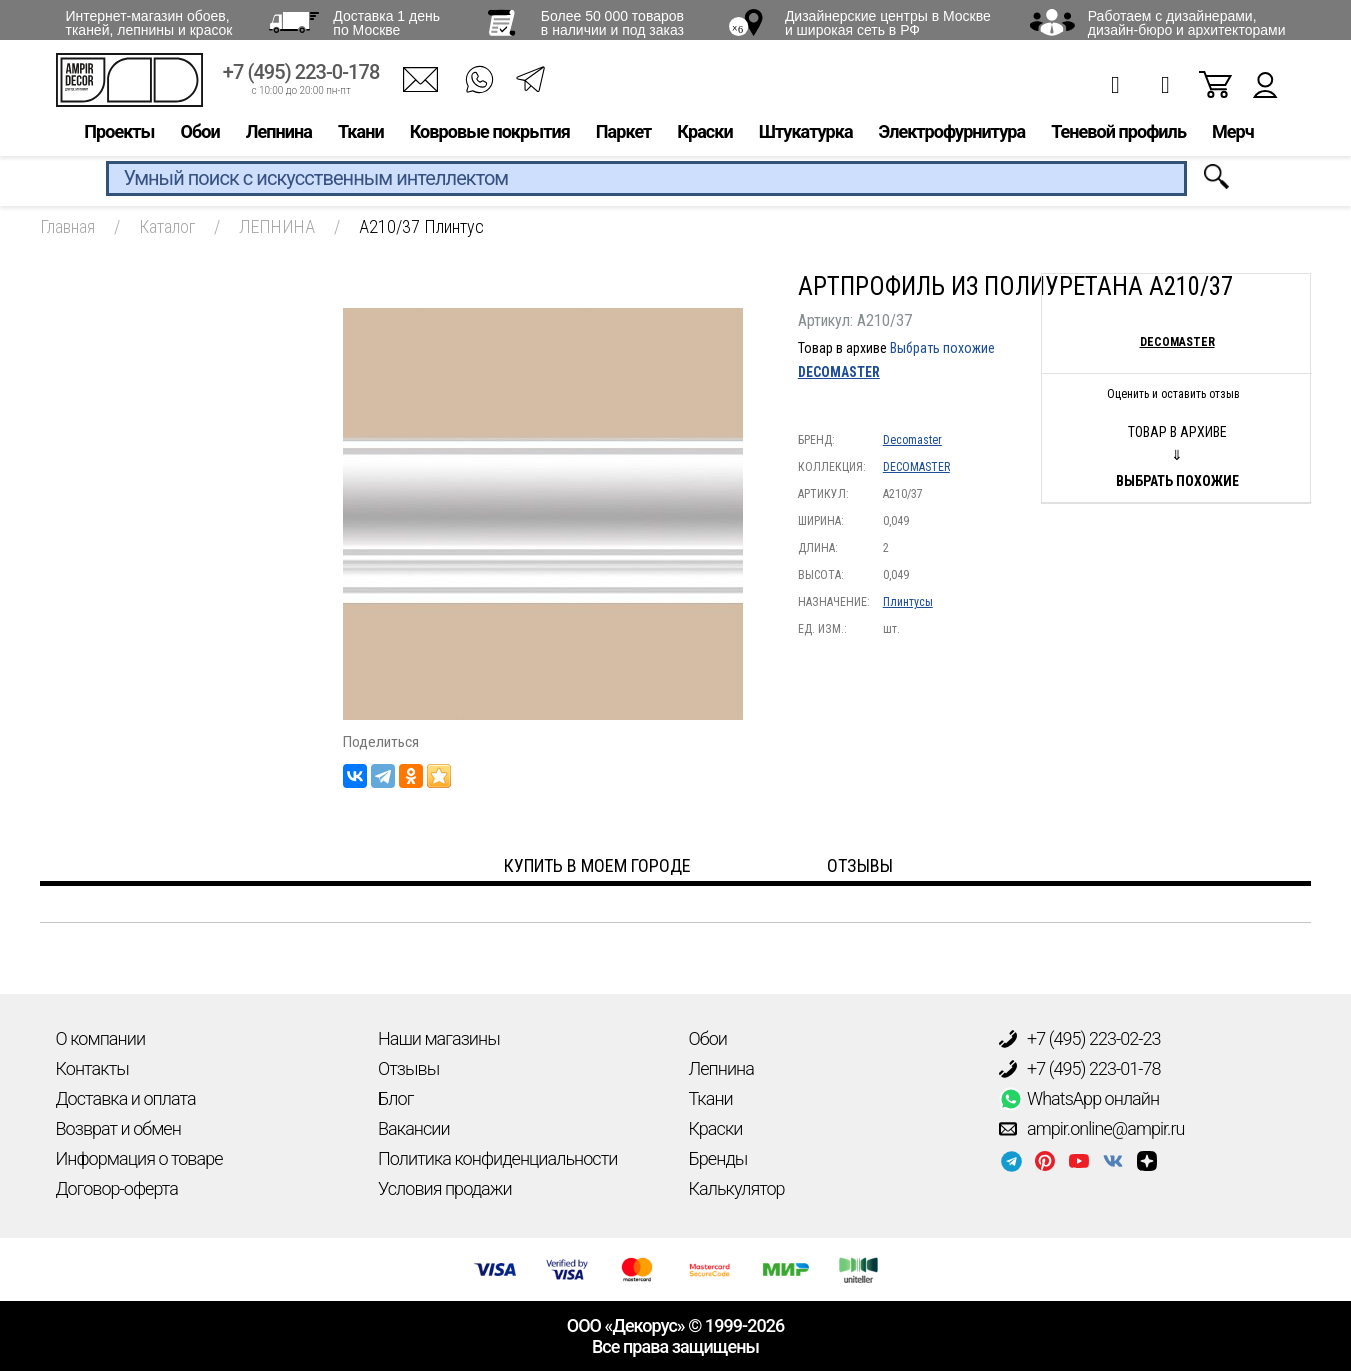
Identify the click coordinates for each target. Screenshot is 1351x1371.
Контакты (92, 1068)
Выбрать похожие (942, 348)
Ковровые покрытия (490, 136)
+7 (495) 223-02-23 (1080, 1039)
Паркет (624, 136)
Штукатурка (806, 136)
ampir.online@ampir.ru (1092, 1129)
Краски (704, 136)
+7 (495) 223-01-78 (1080, 1069)
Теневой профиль (1118, 136)
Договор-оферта (117, 1188)
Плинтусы (908, 602)
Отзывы (408, 1068)
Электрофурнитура (952, 136)
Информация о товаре (139, 1158)
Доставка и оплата (126, 1098)
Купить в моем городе (597, 865)
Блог (395, 1098)
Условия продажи (445, 1188)
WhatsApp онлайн (1079, 1099)
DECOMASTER (839, 372)
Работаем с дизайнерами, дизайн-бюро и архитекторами (1187, 23)
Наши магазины (439, 1038)
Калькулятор (737, 1188)
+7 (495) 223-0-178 (301, 77)
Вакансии (414, 1128)
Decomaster (912, 440)
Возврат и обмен (118, 1128)
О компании (101, 1038)
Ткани (361, 136)
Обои (200, 136)
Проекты (119, 136)
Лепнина (279, 136)
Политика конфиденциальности (497, 1158)
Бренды (718, 1158)
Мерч (1233, 136)
